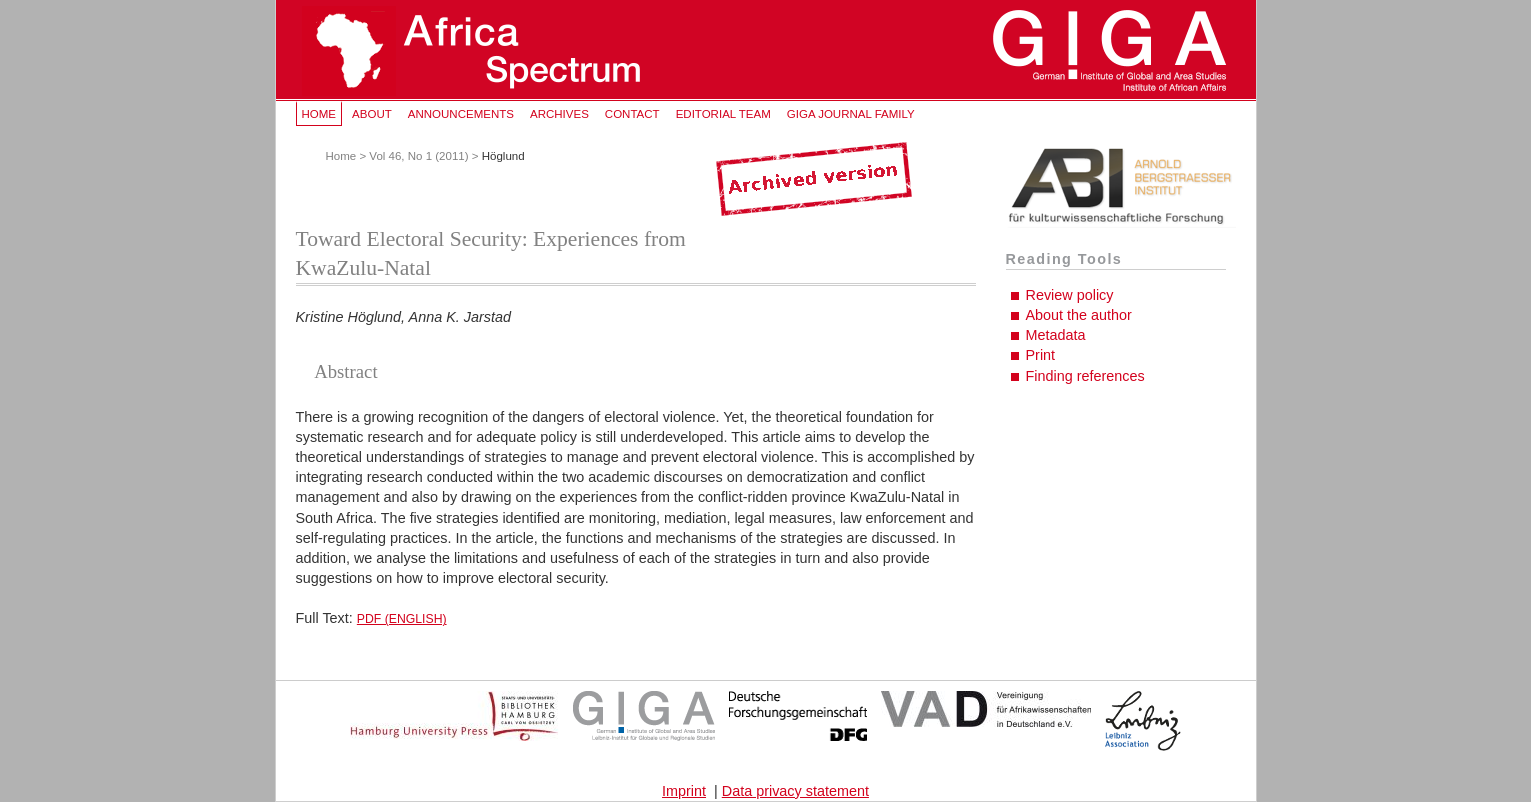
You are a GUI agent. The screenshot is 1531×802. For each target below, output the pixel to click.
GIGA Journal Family (851, 114)
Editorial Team (723, 114)
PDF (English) (402, 619)
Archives (559, 114)
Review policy (1070, 295)
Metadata (1056, 335)
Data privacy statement (795, 791)
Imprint (684, 791)
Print (1041, 355)
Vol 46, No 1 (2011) (418, 156)
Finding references (1085, 376)
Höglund (503, 156)
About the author (1079, 315)
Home (319, 114)
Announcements (461, 114)
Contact (632, 114)
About (372, 114)
